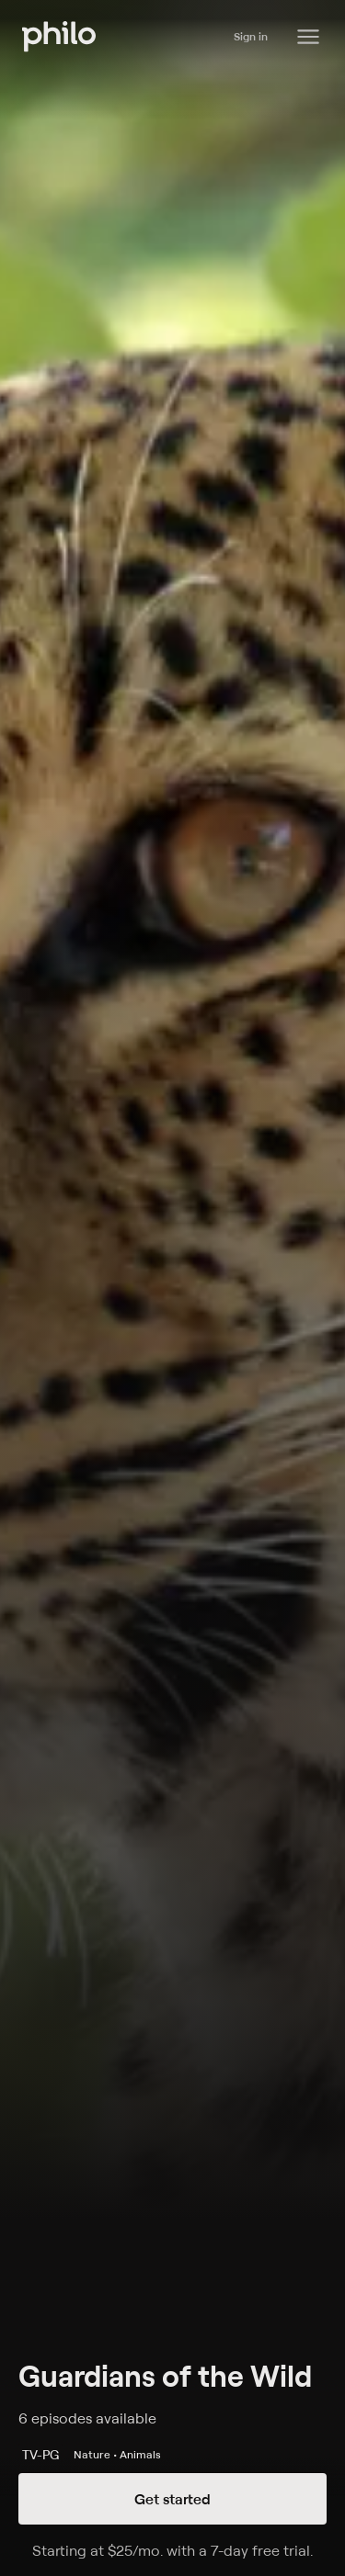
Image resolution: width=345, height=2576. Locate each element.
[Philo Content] (308, 36)
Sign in (251, 36)
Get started (172, 2499)
